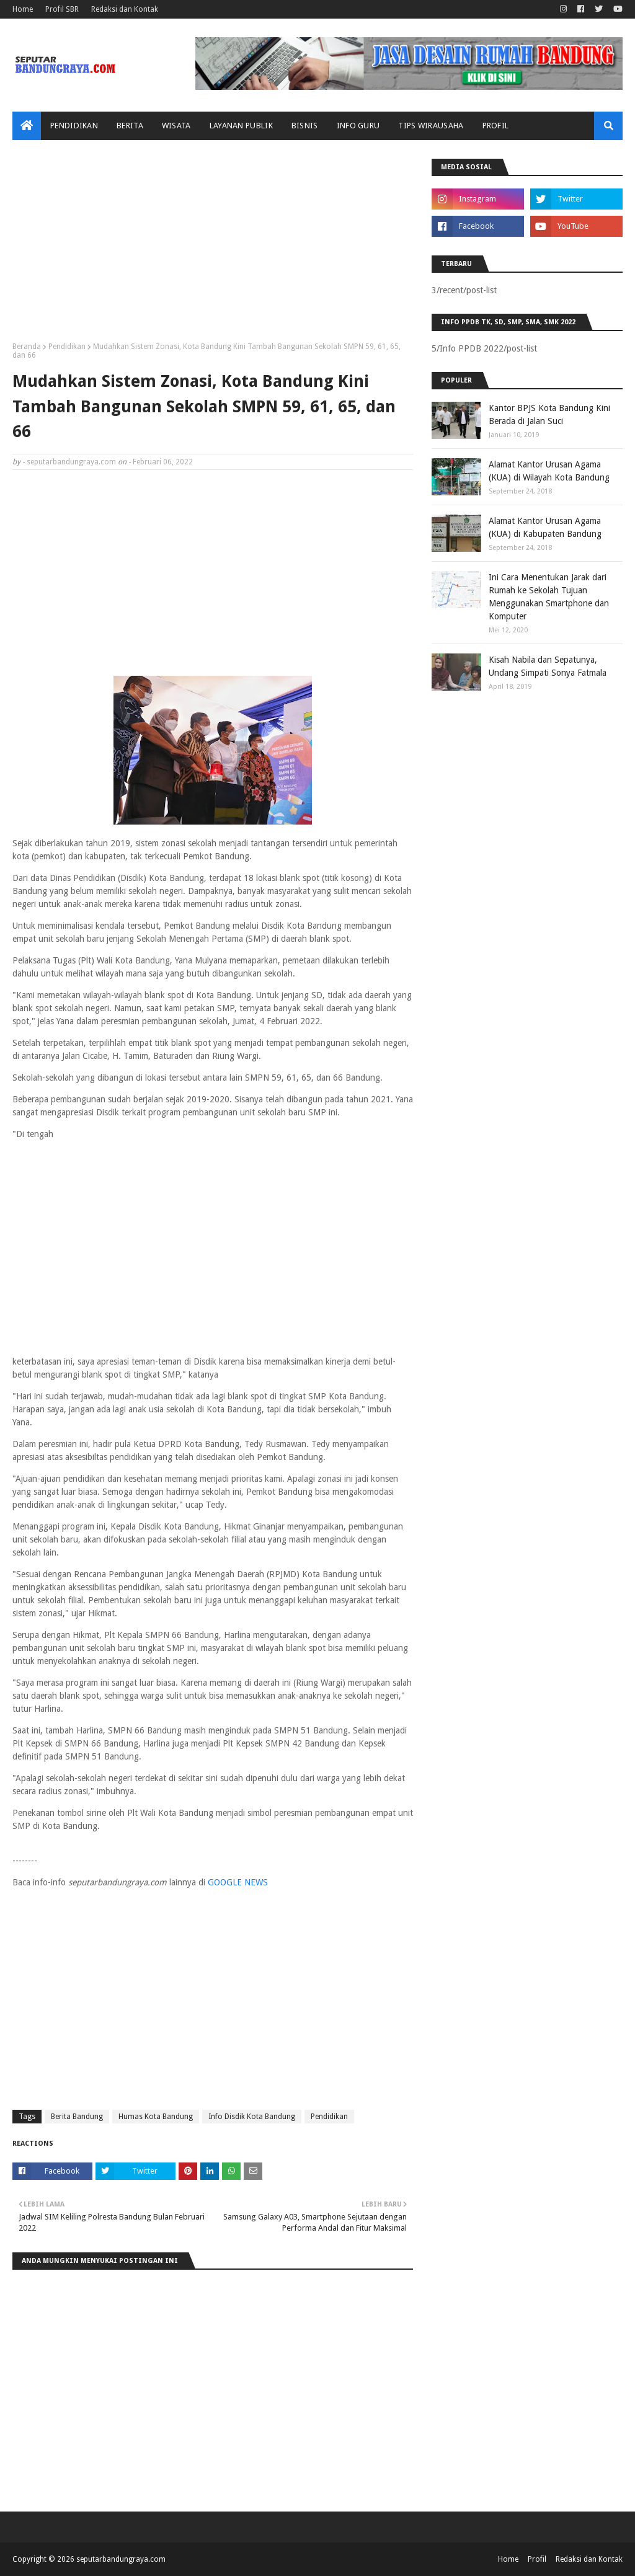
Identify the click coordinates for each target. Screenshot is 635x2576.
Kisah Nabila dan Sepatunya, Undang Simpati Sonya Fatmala (547, 666)
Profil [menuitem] (495, 125)
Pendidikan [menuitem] (74, 125)
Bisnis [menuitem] (304, 125)
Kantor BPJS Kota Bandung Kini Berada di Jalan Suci (549, 414)
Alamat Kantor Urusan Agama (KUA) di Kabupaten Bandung (545, 527)
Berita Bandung (77, 2116)
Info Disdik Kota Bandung (251, 2116)
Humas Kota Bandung (155, 2116)
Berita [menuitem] (130, 125)
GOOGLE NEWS (238, 1882)
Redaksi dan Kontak (124, 9)
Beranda (26, 346)
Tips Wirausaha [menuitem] (430, 125)
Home (22, 9)
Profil (537, 2559)
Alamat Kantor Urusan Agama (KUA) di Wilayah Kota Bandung (549, 470)
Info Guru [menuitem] (358, 125)
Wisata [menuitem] (176, 125)
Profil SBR (62, 9)
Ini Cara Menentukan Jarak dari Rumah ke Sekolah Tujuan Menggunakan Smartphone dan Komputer (549, 596)
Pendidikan (67, 346)
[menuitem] (26, 126)
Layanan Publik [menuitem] (241, 125)
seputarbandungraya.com (71, 462)
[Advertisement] (212, 245)
